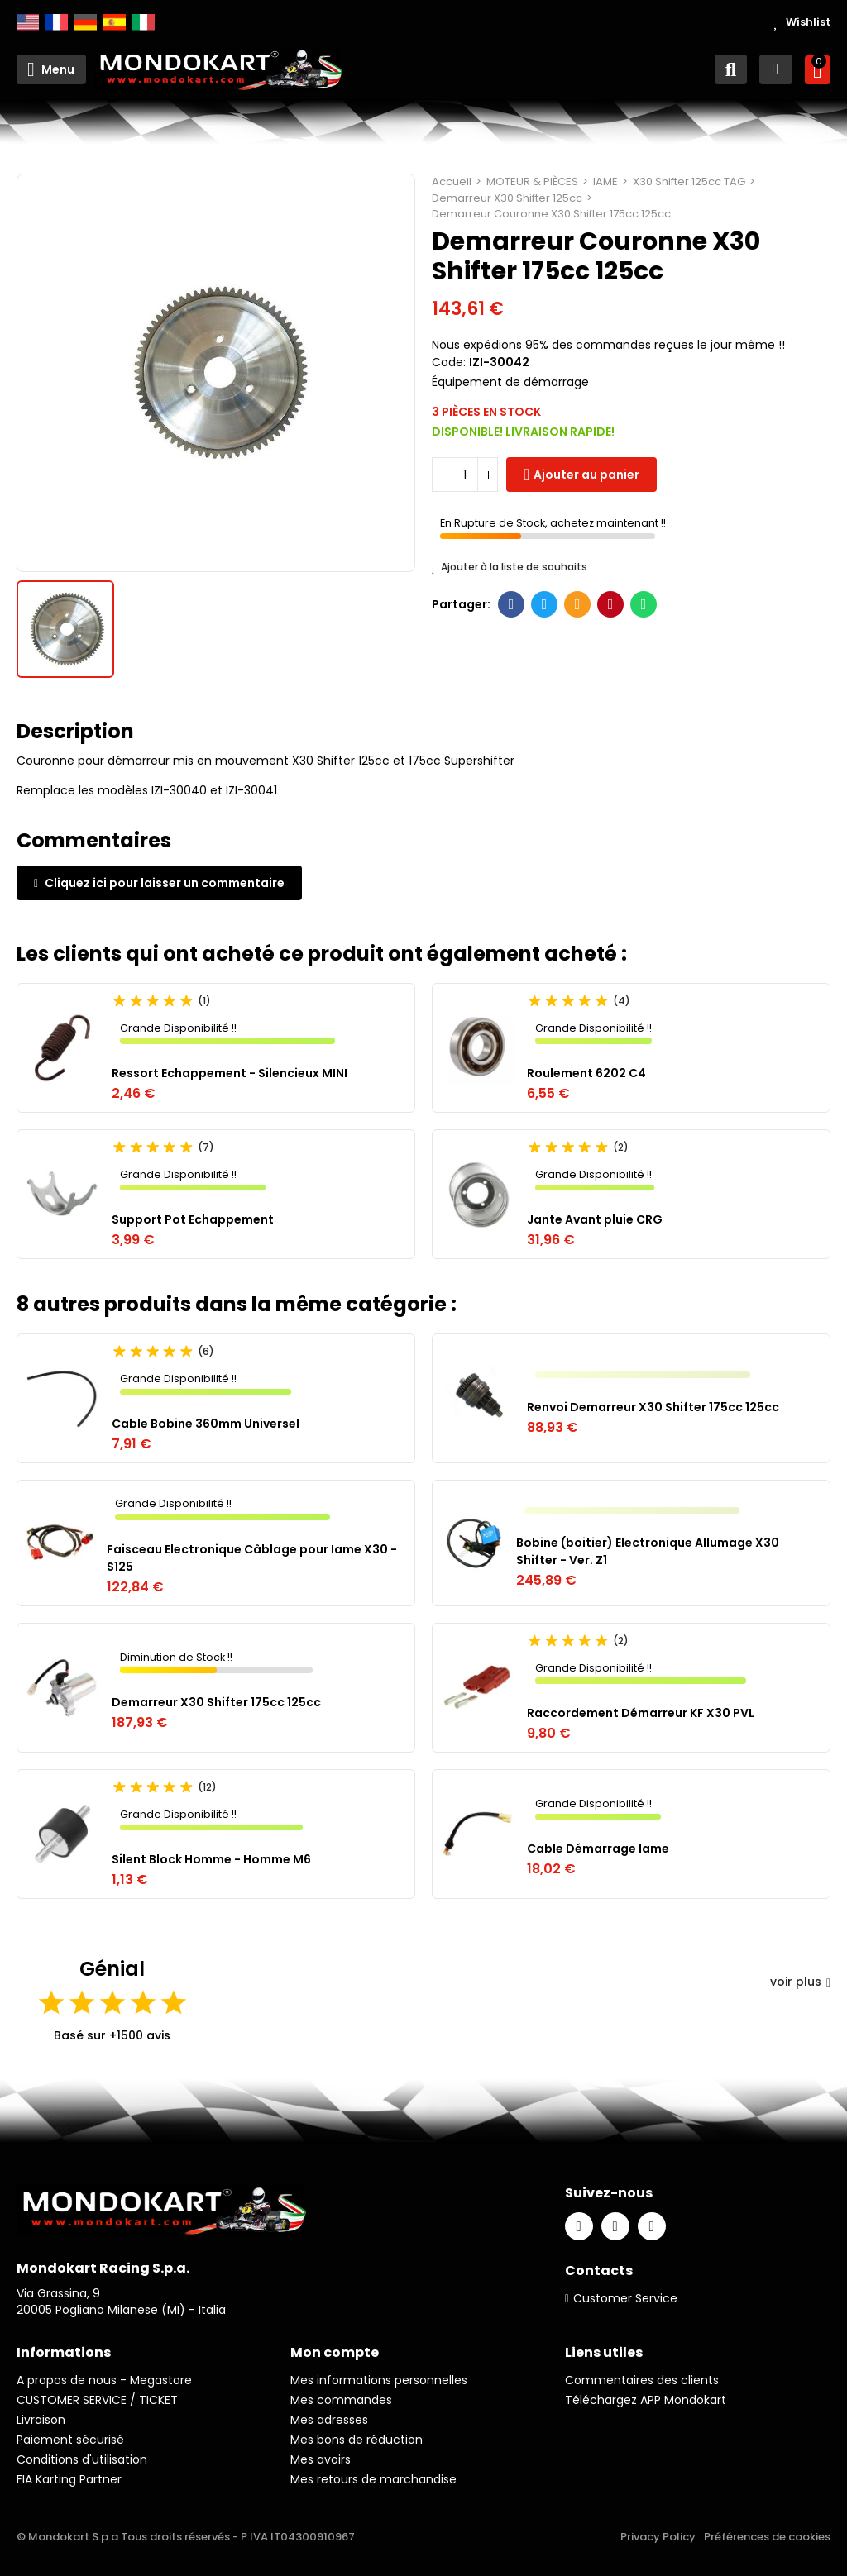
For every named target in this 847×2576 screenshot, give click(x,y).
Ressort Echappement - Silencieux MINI (229, 1073)
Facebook (511, 604)
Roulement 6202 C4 (586, 1073)
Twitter (545, 604)
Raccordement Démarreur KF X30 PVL (640, 1713)
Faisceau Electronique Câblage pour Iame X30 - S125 (252, 1558)
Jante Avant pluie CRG (595, 1219)
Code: (449, 362)
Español (114, 22)
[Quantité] (465, 474)
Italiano (143, 22)
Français (56, 22)
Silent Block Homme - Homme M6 (211, 1859)
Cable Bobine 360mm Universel (205, 1423)
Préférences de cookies (767, 2537)
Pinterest (611, 604)
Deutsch (85, 22)
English (28, 22)
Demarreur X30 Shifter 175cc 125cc (216, 1702)
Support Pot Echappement (193, 1219)
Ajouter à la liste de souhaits (509, 567)
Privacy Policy (658, 2537)
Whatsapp (644, 604)
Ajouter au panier (586, 474)
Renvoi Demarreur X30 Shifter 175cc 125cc (653, 1407)
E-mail (578, 604)
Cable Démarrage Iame (598, 1848)
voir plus (800, 1981)
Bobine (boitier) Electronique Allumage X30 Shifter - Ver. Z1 (647, 1551)
